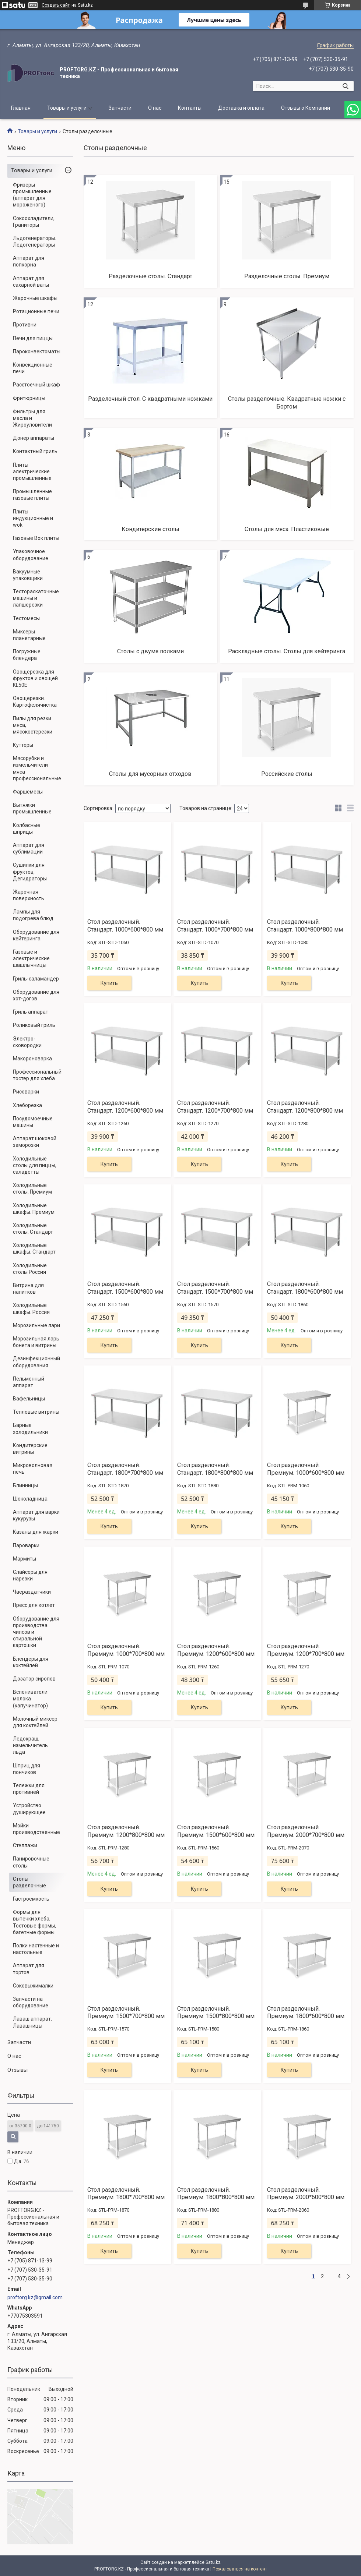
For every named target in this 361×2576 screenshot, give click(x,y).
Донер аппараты (33, 438)
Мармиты (24, 1559)
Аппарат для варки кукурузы (36, 1515)
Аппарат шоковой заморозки (34, 1141)
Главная (21, 108)
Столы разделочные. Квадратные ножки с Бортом (287, 402)
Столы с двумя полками (150, 651)
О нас (154, 108)
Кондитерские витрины (30, 1448)
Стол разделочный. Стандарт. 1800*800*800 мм (215, 1469)
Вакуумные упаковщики (28, 575)
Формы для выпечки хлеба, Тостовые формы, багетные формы (34, 1922)
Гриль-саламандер (36, 979)
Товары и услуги (67, 108)
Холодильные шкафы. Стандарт (34, 1248)
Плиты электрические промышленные (32, 471)
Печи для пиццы (33, 338)
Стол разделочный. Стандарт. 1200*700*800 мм (215, 1106)
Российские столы (286, 773)
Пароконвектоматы (36, 351)
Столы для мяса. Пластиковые (287, 529)
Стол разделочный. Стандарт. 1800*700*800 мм (125, 1469)
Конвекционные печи (32, 368)
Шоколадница (30, 1499)
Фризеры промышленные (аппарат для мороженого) (32, 195)
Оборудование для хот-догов (36, 995)
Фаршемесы (28, 792)
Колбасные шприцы (26, 828)
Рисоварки (26, 1092)
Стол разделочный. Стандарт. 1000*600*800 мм (125, 925)
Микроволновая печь (32, 1468)
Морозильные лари (36, 1325)
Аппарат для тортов (28, 1968)
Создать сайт (56, 5)
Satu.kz (213, 2562)
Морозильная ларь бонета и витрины (36, 1342)
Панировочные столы (31, 1862)
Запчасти (120, 108)
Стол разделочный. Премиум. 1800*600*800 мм (305, 2012)
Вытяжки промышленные (32, 808)
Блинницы (25, 1485)
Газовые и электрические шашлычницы (31, 958)
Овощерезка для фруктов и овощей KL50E (35, 678)
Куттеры (23, 745)
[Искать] (345, 86)
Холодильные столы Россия (30, 1268)
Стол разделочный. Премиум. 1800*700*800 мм (126, 2193)
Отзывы (17, 2070)
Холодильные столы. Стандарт (33, 1228)
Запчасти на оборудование (30, 2002)
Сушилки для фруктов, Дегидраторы (30, 871)
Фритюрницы (29, 398)
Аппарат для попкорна (28, 261)
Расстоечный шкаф (36, 385)
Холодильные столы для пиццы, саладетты (34, 1165)
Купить (109, 983)
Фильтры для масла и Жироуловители (32, 418)
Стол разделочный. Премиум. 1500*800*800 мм (216, 2012)
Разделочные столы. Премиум (286, 276)
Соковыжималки (33, 1986)
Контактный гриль (35, 451)
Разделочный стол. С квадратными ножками (150, 398)
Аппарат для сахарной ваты (31, 281)
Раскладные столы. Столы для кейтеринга (286, 651)
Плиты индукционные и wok (33, 518)
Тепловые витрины (36, 1412)
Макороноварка (32, 1058)
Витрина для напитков (28, 1288)
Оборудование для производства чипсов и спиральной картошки (36, 1632)
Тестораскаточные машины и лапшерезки (36, 598)
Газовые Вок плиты (36, 538)
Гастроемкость (31, 1899)
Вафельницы (29, 1399)
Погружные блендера (27, 655)
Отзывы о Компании (305, 108)
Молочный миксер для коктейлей (35, 1722)
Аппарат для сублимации (28, 848)
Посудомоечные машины (33, 1122)
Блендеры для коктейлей (30, 1662)
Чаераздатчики (32, 1592)
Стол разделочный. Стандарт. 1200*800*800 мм (305, 1106)
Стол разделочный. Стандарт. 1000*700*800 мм (215, 925)
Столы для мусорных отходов (150, 773)
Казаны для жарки (35, 1532)
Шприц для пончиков (26, 1769)
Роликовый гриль (34, 1025)
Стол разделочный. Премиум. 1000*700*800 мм (126, 1650)
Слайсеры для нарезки (30, 1575)
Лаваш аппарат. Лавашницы (32, 2022)
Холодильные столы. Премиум (32, 1188)
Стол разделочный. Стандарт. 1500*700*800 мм (215, 1287)
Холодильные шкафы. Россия (31, 1308)
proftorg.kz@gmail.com (35, 2297)
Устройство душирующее (29, 1808)
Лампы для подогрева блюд (33, 915)
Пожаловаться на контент (240, 2569)
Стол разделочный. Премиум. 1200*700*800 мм (305, 1650)
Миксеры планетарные (29, 635)
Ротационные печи (36, 311)
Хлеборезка (27, 1105)
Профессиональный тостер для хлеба (37, 1075)
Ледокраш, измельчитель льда (30, 1745)
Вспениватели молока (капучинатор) (30, 1698)
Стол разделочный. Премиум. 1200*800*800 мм (126, 1831)
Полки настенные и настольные (36, 1949)
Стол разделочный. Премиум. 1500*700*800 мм (126, 2012)
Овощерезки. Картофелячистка (35, 701)
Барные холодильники (30, 1428)
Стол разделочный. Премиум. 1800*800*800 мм (216, 2193)
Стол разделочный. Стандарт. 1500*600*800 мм (125, 1287)
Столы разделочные (29, 1882)
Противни (24, 325)
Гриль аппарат (30, 1012)
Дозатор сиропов (34, 1679)
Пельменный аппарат (28, 1382)
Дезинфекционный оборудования (36, 1362)
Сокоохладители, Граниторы (34, 221)
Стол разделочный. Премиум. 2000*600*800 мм (305, 2193)
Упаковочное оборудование (30, 554)
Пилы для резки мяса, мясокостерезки (32, 725)
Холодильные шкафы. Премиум (34, 1208)
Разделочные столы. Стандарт (150, 276)
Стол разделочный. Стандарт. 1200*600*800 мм (125, 1106)
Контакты (189, 108)
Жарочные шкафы (35, 298)
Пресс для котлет (34, 1605)
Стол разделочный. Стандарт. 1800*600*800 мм (305, 1287)
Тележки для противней (29, 1788)
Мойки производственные (36, 1829)
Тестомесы (26, 618)
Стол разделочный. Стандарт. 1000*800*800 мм (305, 925)
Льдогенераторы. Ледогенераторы (34, 241)
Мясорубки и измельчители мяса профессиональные (37, 768)
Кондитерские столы (150, 529)
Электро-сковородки (27, 1042)
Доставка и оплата (241, 108)
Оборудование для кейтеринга (36, 935)
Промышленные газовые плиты (32, 494)
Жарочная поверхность (28, 895)
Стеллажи (25, 1845)
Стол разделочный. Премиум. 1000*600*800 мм (305, 1469)
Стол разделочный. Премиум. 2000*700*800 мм (305, 1831)
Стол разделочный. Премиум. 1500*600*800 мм (216, 1831)
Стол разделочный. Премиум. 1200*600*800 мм (216, 1650)
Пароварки (26, 1545)
